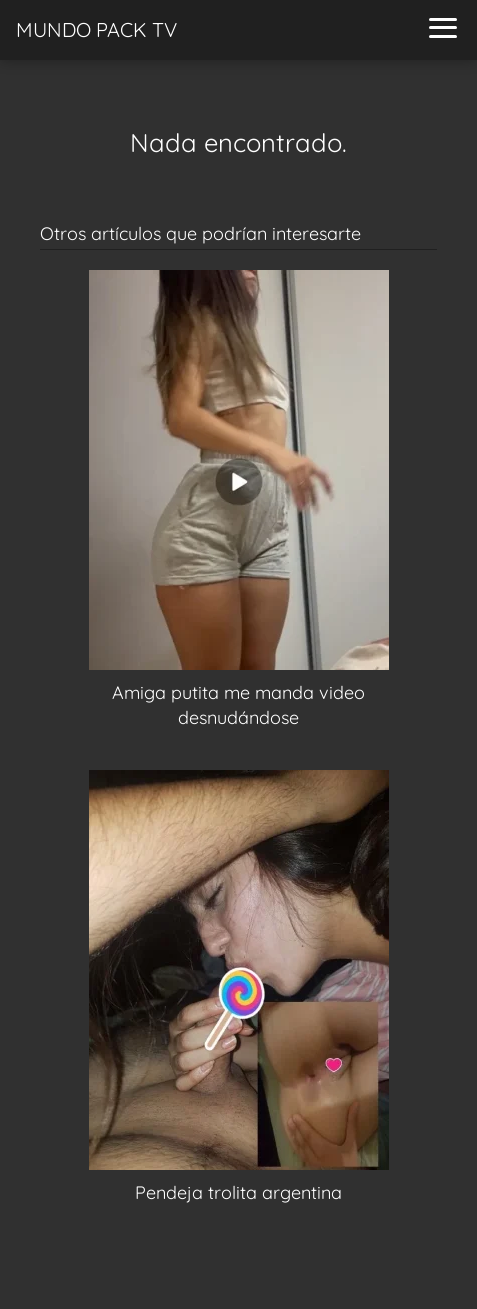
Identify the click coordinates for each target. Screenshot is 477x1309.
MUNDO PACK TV (96, 29)
